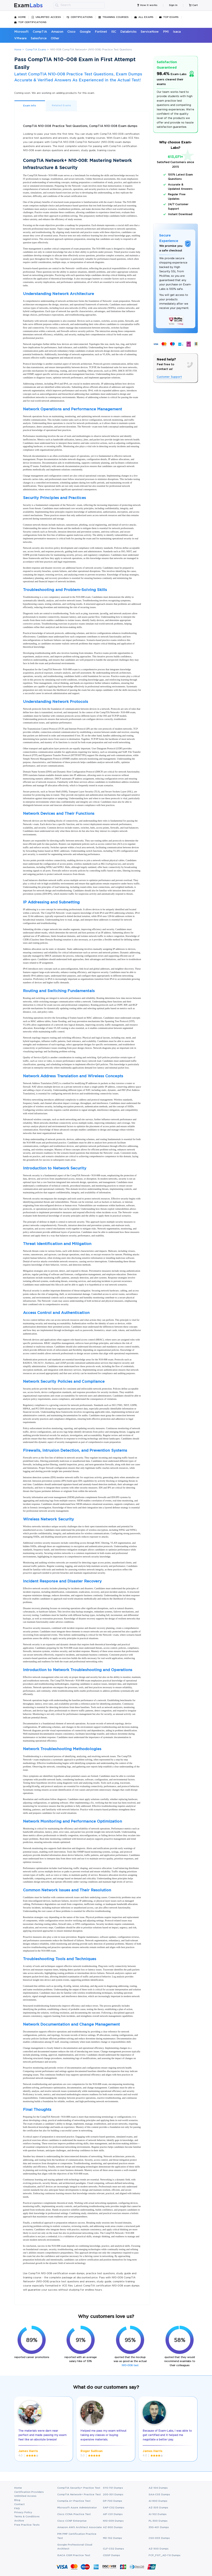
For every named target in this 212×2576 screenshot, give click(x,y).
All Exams (143, 17)
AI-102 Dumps (157, 2514)
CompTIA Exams (35, 50)
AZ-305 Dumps (158, 2508)
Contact (19, 2504)
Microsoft (21, 31)
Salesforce (39, 38)
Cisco (71, 31)
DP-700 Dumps (112, 2501)
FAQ (17, 2508)
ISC (113, 31)
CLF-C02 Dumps (113, 2549)
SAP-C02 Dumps (113, 2508)
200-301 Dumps (113, 2494)
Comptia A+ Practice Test (74, 2501)
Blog (17, 2500)
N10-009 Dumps (113, 2521)
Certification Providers (29, 2492)
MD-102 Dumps (112, 2538)
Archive (19, 2521)
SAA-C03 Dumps (159, 2494)
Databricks (128, 31)
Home (20, 17)
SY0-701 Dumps (113, 2488)
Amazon (57, 31)
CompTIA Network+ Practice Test (79, 2494)
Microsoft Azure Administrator (77, 2508)
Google (85, 31)
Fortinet (101, 31)
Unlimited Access (46, 17)
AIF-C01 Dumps (113, 2514)
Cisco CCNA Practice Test (74, 2514)
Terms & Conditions (27, 2517)
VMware (20, 38)
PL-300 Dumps (158, 2521)
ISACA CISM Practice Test (73, 2555)
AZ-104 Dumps (158, 2488)
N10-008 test (130, 2365)
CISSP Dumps (111, 2555)
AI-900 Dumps (158, 2501)
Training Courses (113, 17)
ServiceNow (150, 31)
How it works (147, 5)
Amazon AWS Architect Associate (79, 2527)
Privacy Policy (23, 2512)
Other (55, 38)
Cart (193, 5)
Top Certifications (30, 22)
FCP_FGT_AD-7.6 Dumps (164, 2555)
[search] (57, 5)
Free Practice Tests (27, 2525)
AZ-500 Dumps (158, 2549)
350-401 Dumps (159, 2527)
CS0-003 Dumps (159, 2538)
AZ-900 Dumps (113, 2527)
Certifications (80, 17)
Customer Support (169, 377)
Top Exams (169, 17)
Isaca (177, 31)
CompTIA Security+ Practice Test (78, 2488)
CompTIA (40, 31)
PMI (166, 31)
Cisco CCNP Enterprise (72, 2521)
